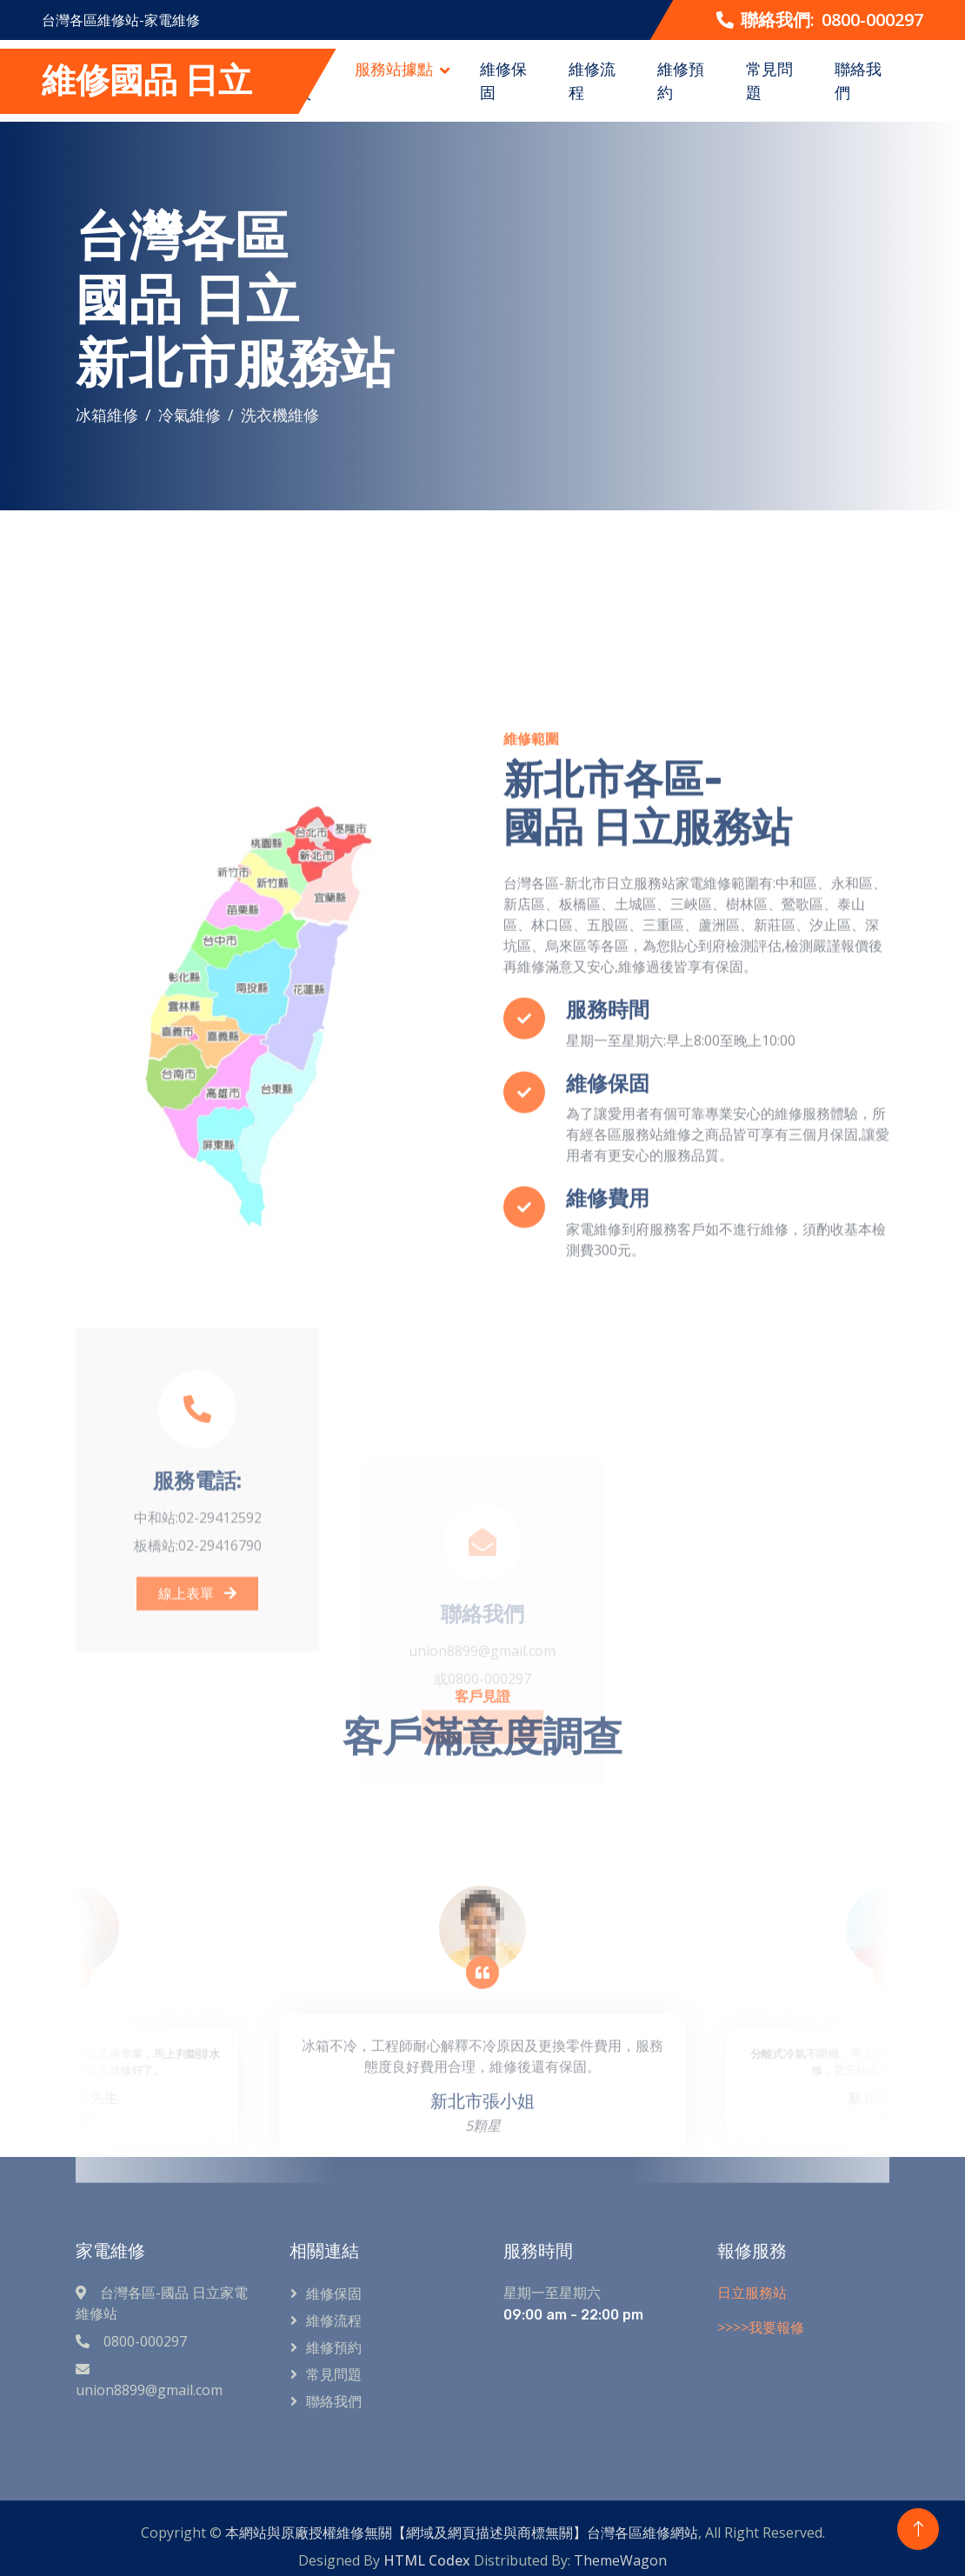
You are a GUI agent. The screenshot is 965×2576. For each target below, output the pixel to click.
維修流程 (592, 80)
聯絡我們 (858, 80)
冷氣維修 (189, 414)
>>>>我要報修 (760, 2327)
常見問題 (769, 80)
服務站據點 (394, 68)
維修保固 (503, 80)
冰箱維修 (107, 414)
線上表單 (197, 1727)
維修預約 (680, 80)
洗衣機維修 (280, 414)
